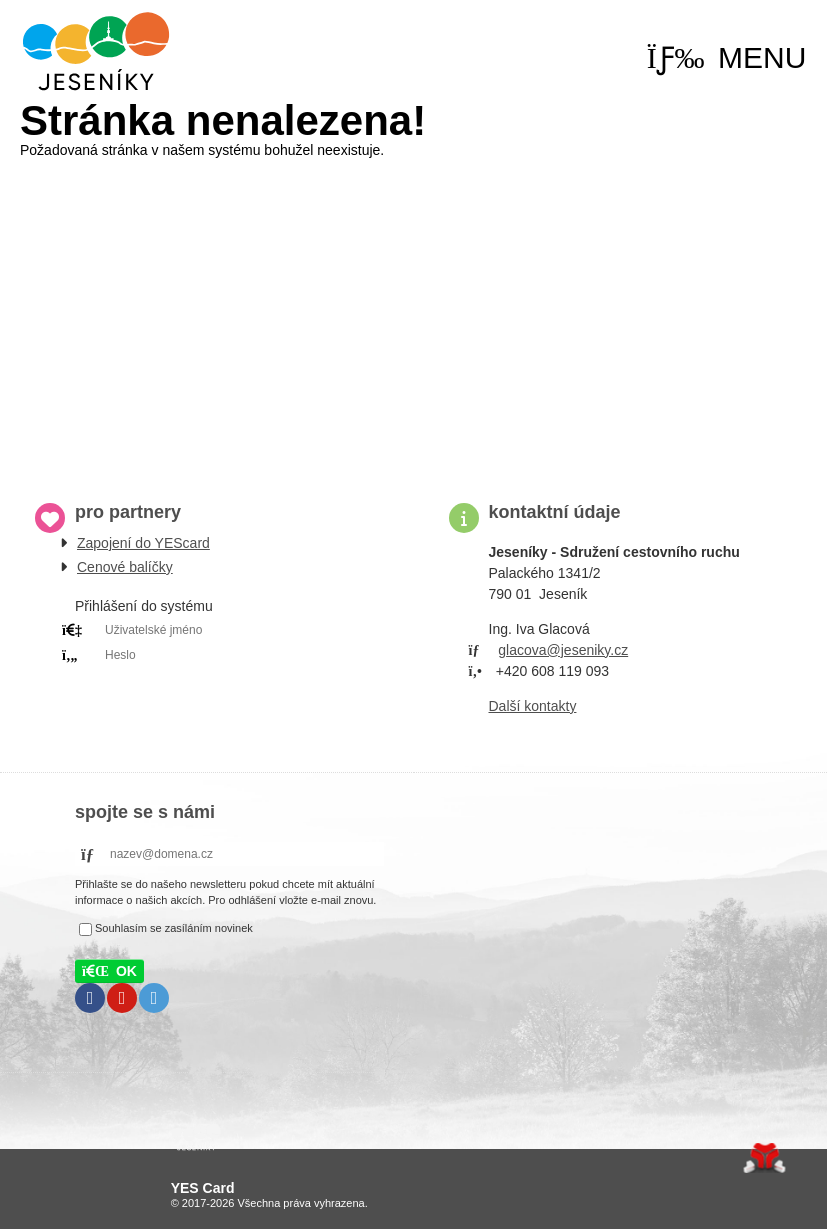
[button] (727, 58)
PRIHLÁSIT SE (213, 680)
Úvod (96, 51)
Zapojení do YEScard (143, 543)
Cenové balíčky (125, 567)
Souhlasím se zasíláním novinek (174, 928)
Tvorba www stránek (764, 1158)
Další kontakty (533, 706)
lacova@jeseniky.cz (567, 650)
